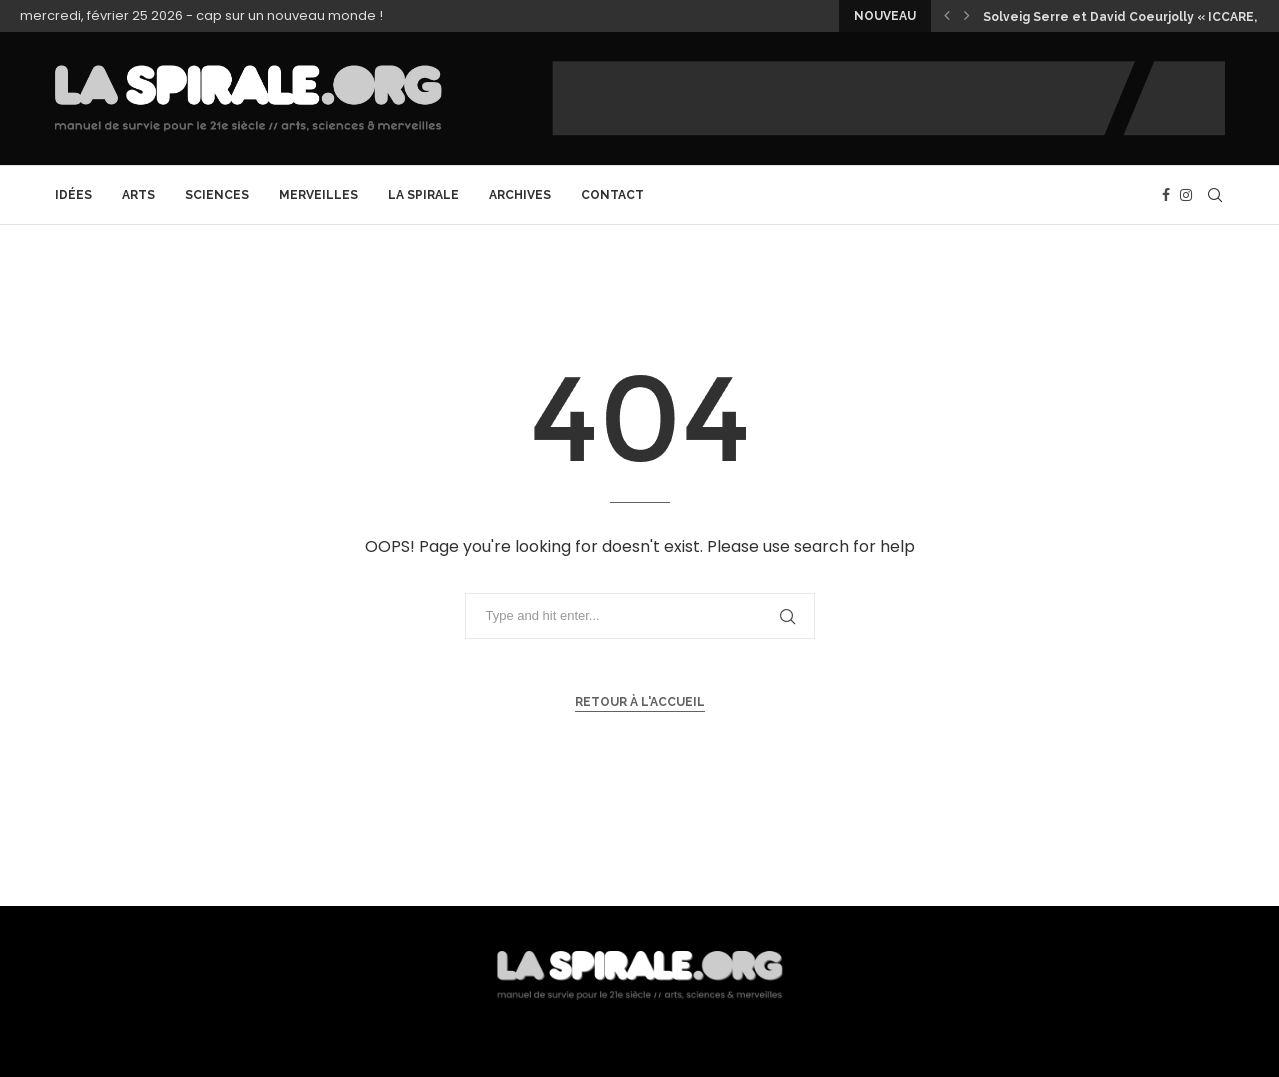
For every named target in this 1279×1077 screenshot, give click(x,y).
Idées (73, 195)
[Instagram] (1186, 195)
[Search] (1215, 195)
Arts (138, 195)
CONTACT (612, 195)
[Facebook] (1166, 195)
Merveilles (318, 195)
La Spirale (423, 195)
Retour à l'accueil (640, 702)
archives (520, 195)
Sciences (217, 195)
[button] (947, 16)
